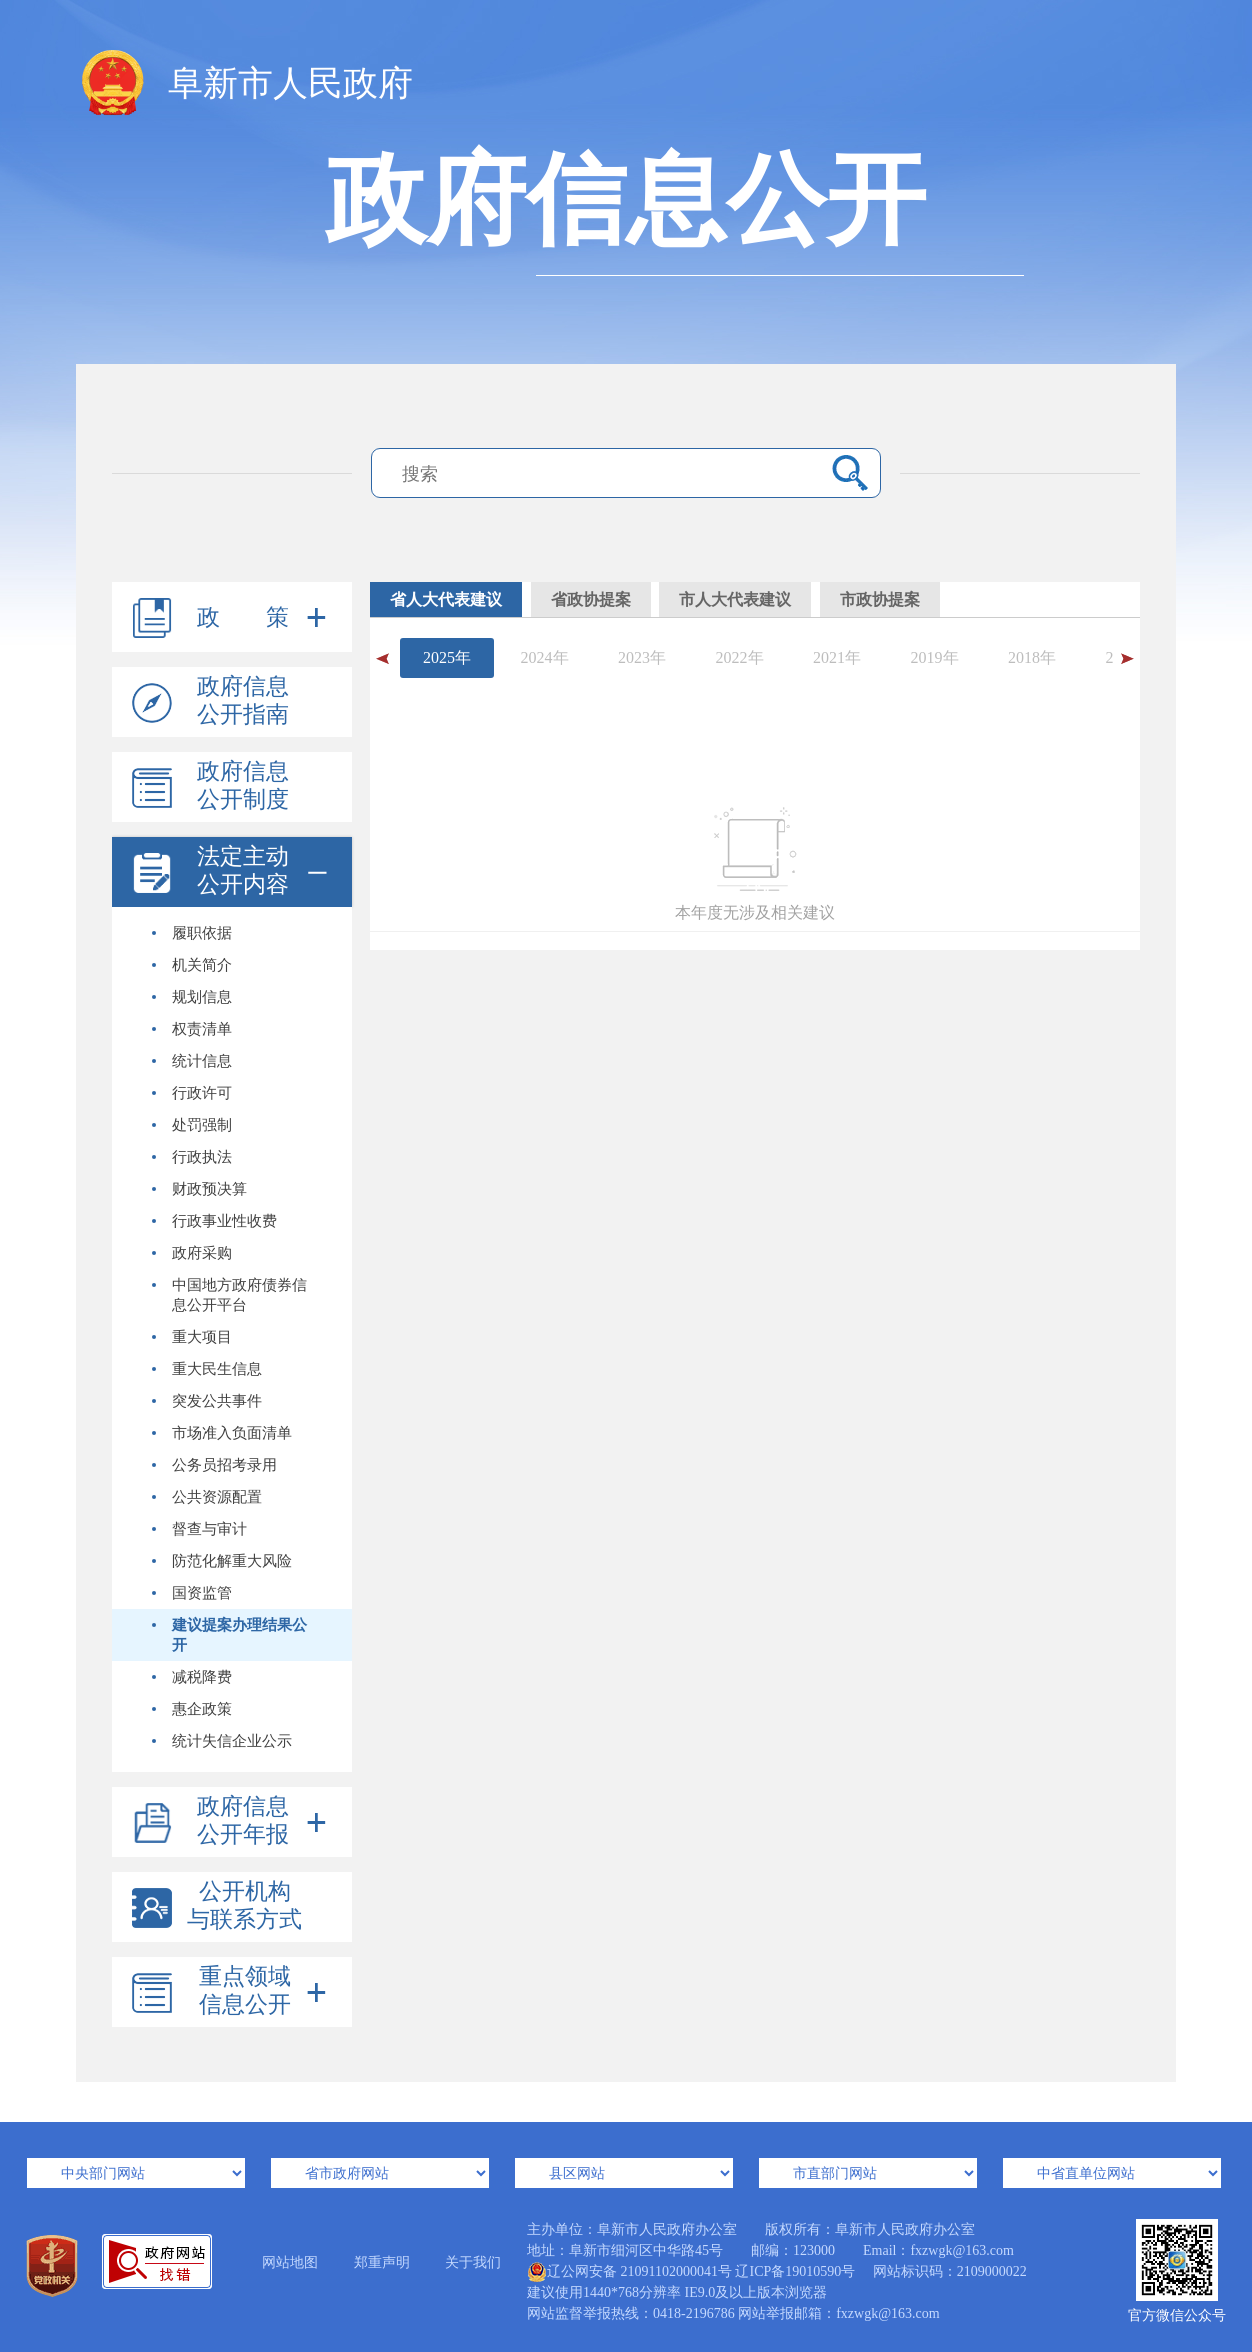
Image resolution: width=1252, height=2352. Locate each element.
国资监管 (192, 1593)
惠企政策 (192, 1709)
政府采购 (192, 1253)
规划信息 (192, 997)
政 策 (243, 617)
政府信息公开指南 (243, 700)
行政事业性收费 (214, 1221)
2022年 (740, 657)
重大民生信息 (207, 1369)
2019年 (935, 657)
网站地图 (290, 2262)
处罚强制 (192, 1125)
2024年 (545, 657)
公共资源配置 (207, 1497)
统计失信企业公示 (222, 1741)
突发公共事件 (207, 1401)
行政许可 (192, 1093)
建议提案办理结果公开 (229, 1635)
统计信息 (192, 1061)
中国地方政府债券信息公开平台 (229, 1295)
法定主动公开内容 (243, 870)
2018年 (1032, 657)
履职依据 (192, 933)
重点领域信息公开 (245, 1990)
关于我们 (473, 2262)
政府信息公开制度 (243, 785)
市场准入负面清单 (222, 1433)
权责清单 (192, 1029)
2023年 (642, 657)
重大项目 (192, 1337)
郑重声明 (382, 2262)
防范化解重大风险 (222, 1561)
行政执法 (192, 1157)
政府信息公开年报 (243, 1820)
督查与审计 (199, 1529)
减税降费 (192, 1677)
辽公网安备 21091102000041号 (629, 2272)
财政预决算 (199, 1189)
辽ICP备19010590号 (795, 2271)
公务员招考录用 (214, 1465)
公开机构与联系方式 (244, 1905)
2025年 (447, 657)
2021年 (837, 657)
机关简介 (192, 965)
